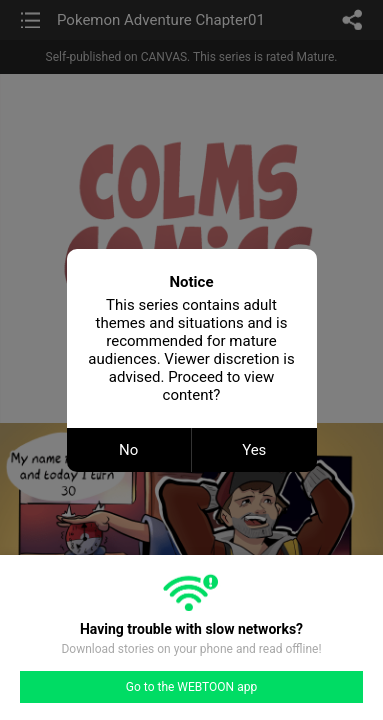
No (128, 450)
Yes (254, 450)
